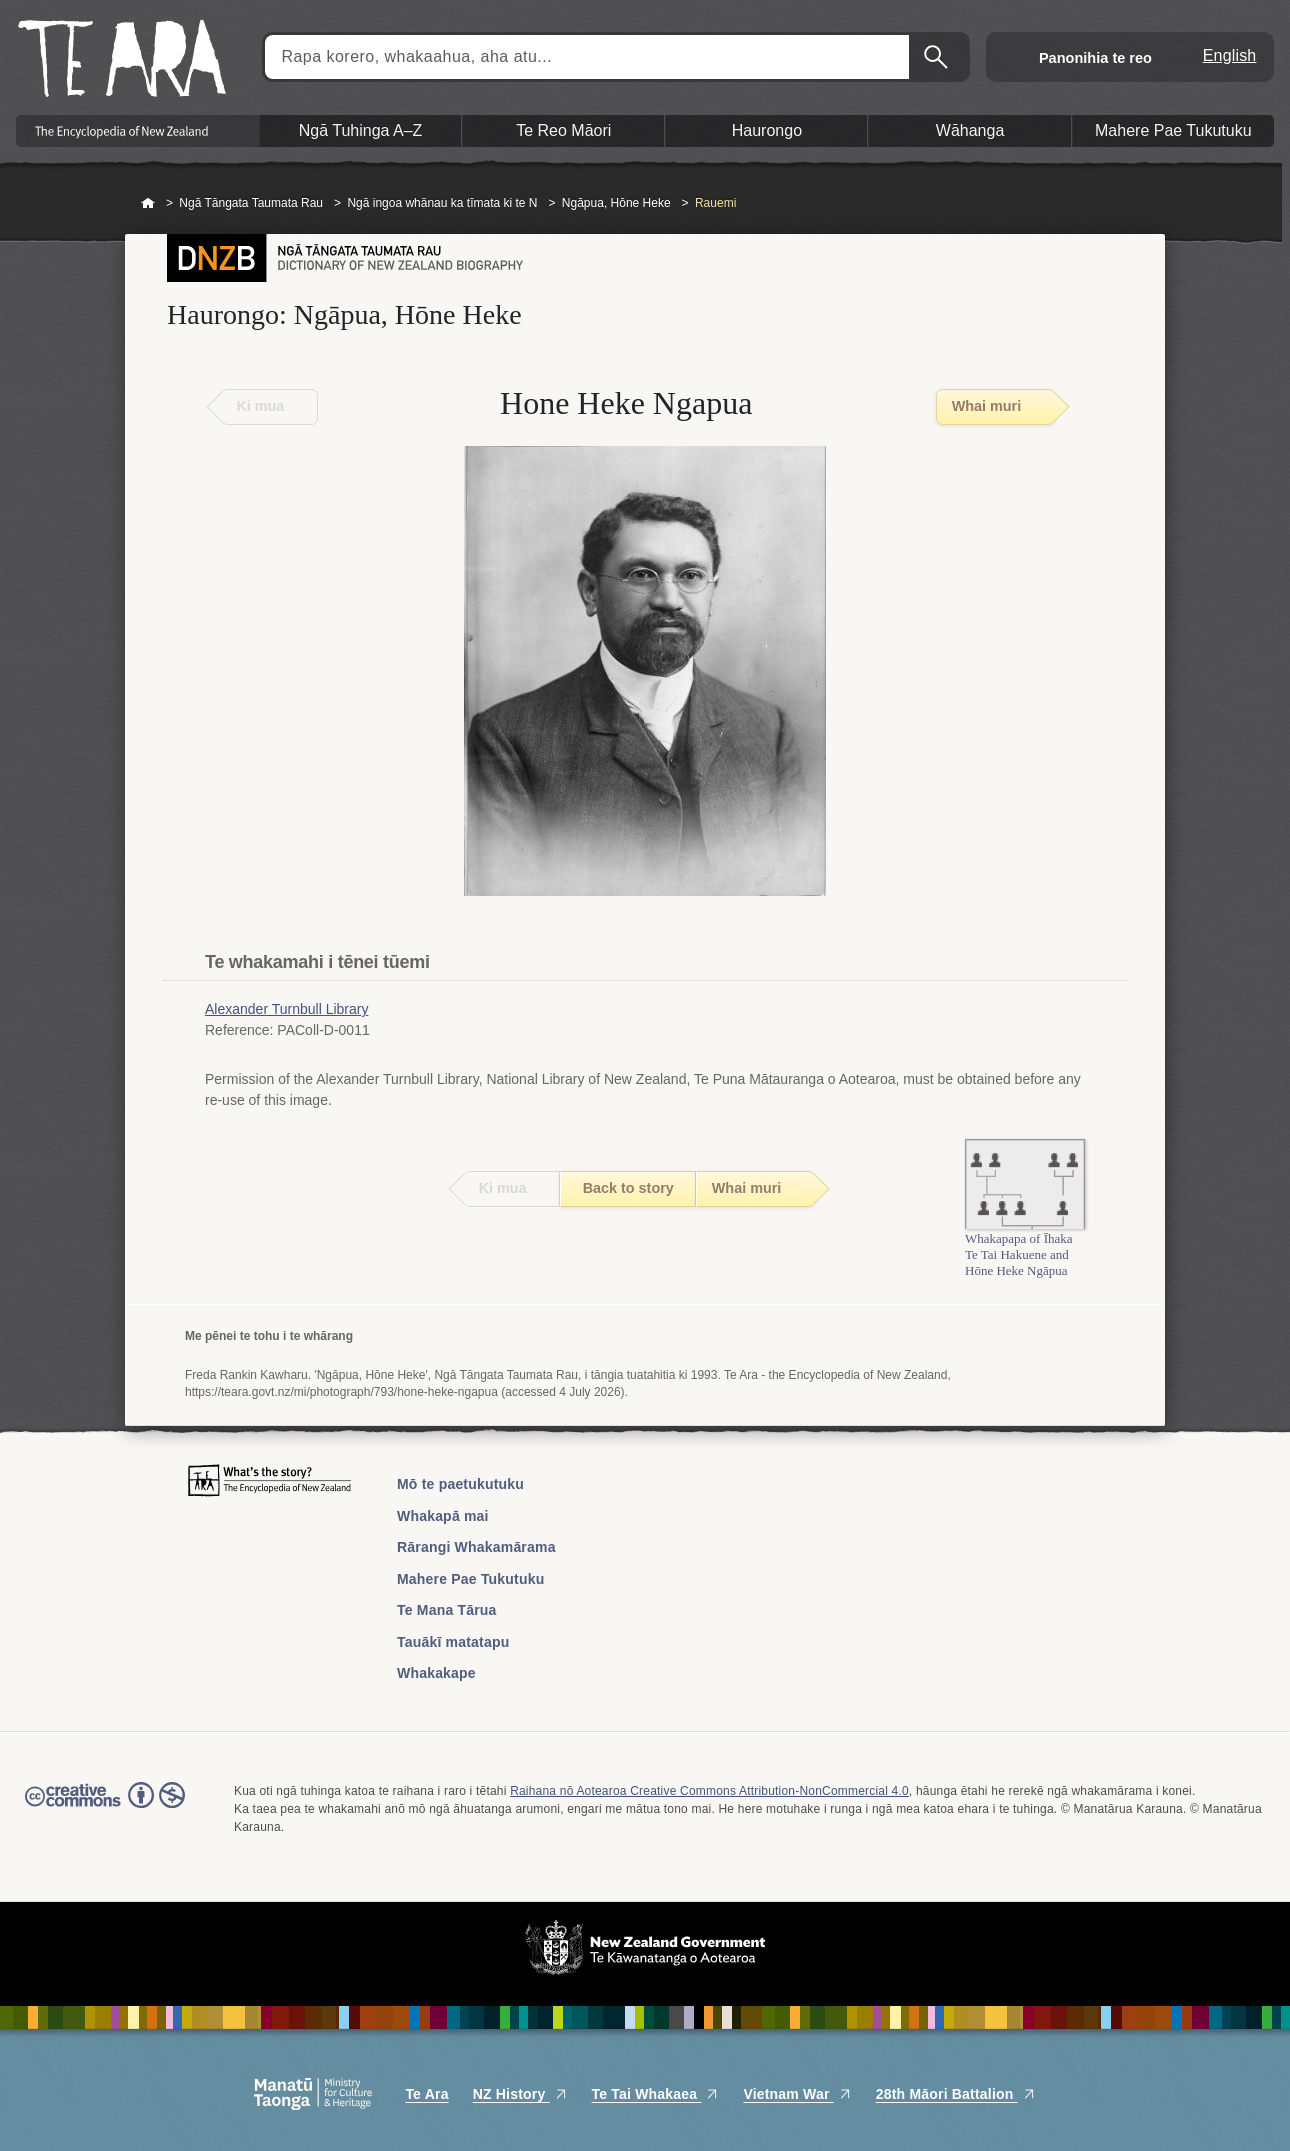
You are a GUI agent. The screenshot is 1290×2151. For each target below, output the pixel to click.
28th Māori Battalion (956, 2094)
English (1230, 55)
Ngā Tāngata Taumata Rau (251, 203)
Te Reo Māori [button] (563, 130)
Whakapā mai (443, 1516)
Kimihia (938, 57)
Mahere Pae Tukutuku (470, 1579)
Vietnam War (797, 2094)
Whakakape (436, 1673)
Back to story (628, 1188)
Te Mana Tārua (447, 1610)
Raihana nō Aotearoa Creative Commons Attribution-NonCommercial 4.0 (709, 1791)
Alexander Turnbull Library (286, 1009)
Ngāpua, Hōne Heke (616, 203)
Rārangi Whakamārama (476, 1547)
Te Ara (426, 2094)
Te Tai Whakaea (656, 2094)
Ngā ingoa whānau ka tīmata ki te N (442, 203)
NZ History (520, 2094)
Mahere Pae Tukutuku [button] (1173, 130)
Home (148, 204)
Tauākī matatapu (453, 1642)
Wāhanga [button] (970, 130)
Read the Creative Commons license (105, 1809)
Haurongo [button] (767, 130)
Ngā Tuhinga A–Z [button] (361, 130)
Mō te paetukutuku (460, 1484)
